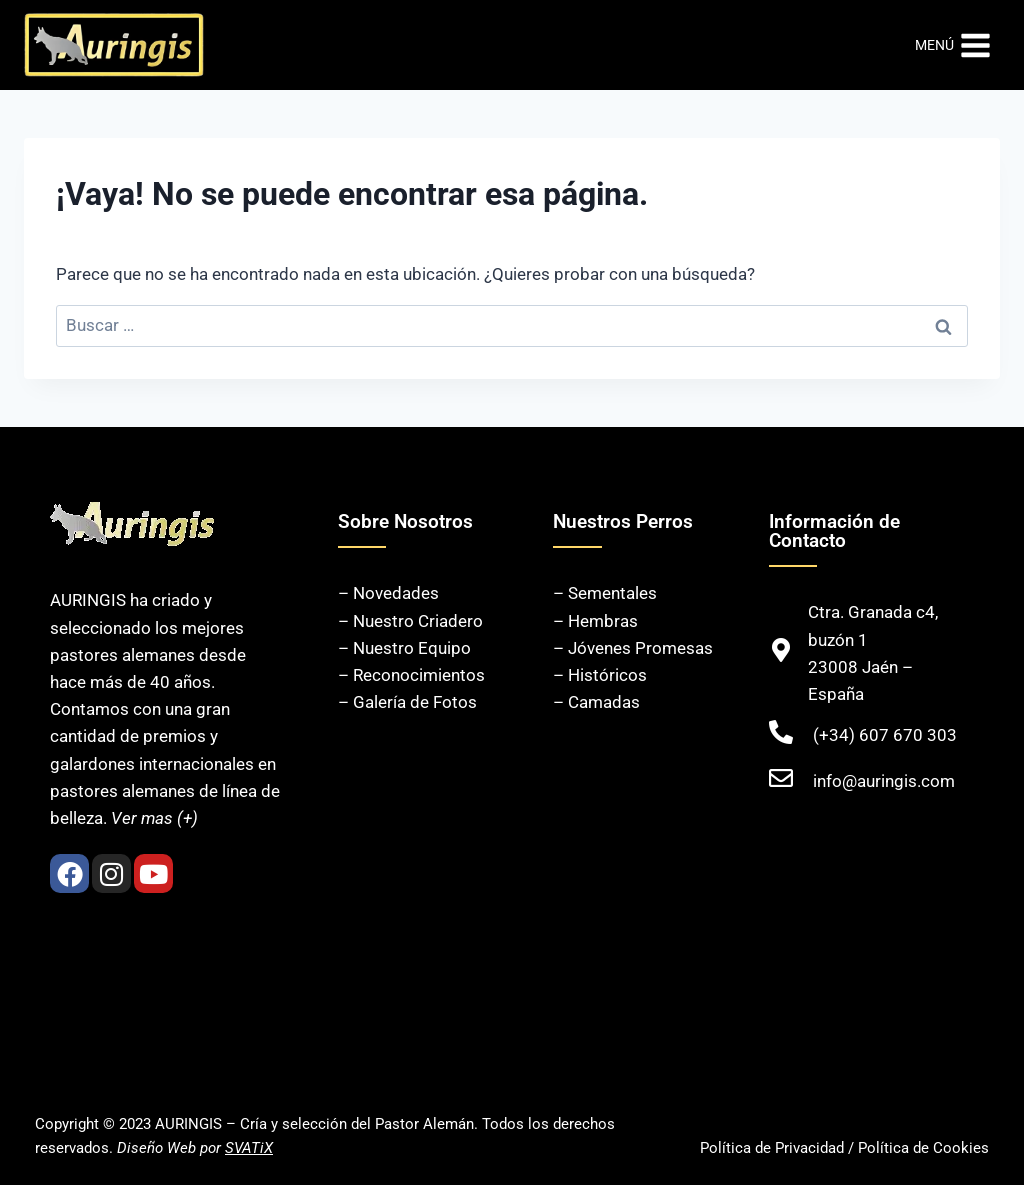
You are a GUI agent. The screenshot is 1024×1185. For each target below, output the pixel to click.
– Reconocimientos (411, 675)
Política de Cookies (923, 1148)
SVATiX (249, 1148)
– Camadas (596, 702)
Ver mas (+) (154, 818)
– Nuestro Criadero (410, 621)
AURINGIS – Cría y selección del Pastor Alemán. (316, 1124)
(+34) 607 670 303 (885, 735)
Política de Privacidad (772, 1148)
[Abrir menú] (953, 45)
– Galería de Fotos (407, 702)
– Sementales (605, 593)
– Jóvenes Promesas (633, 648)
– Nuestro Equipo (404, 648)
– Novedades (388, 593)
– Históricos (600, 675)
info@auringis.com (884, 781)
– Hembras (595, 621)
